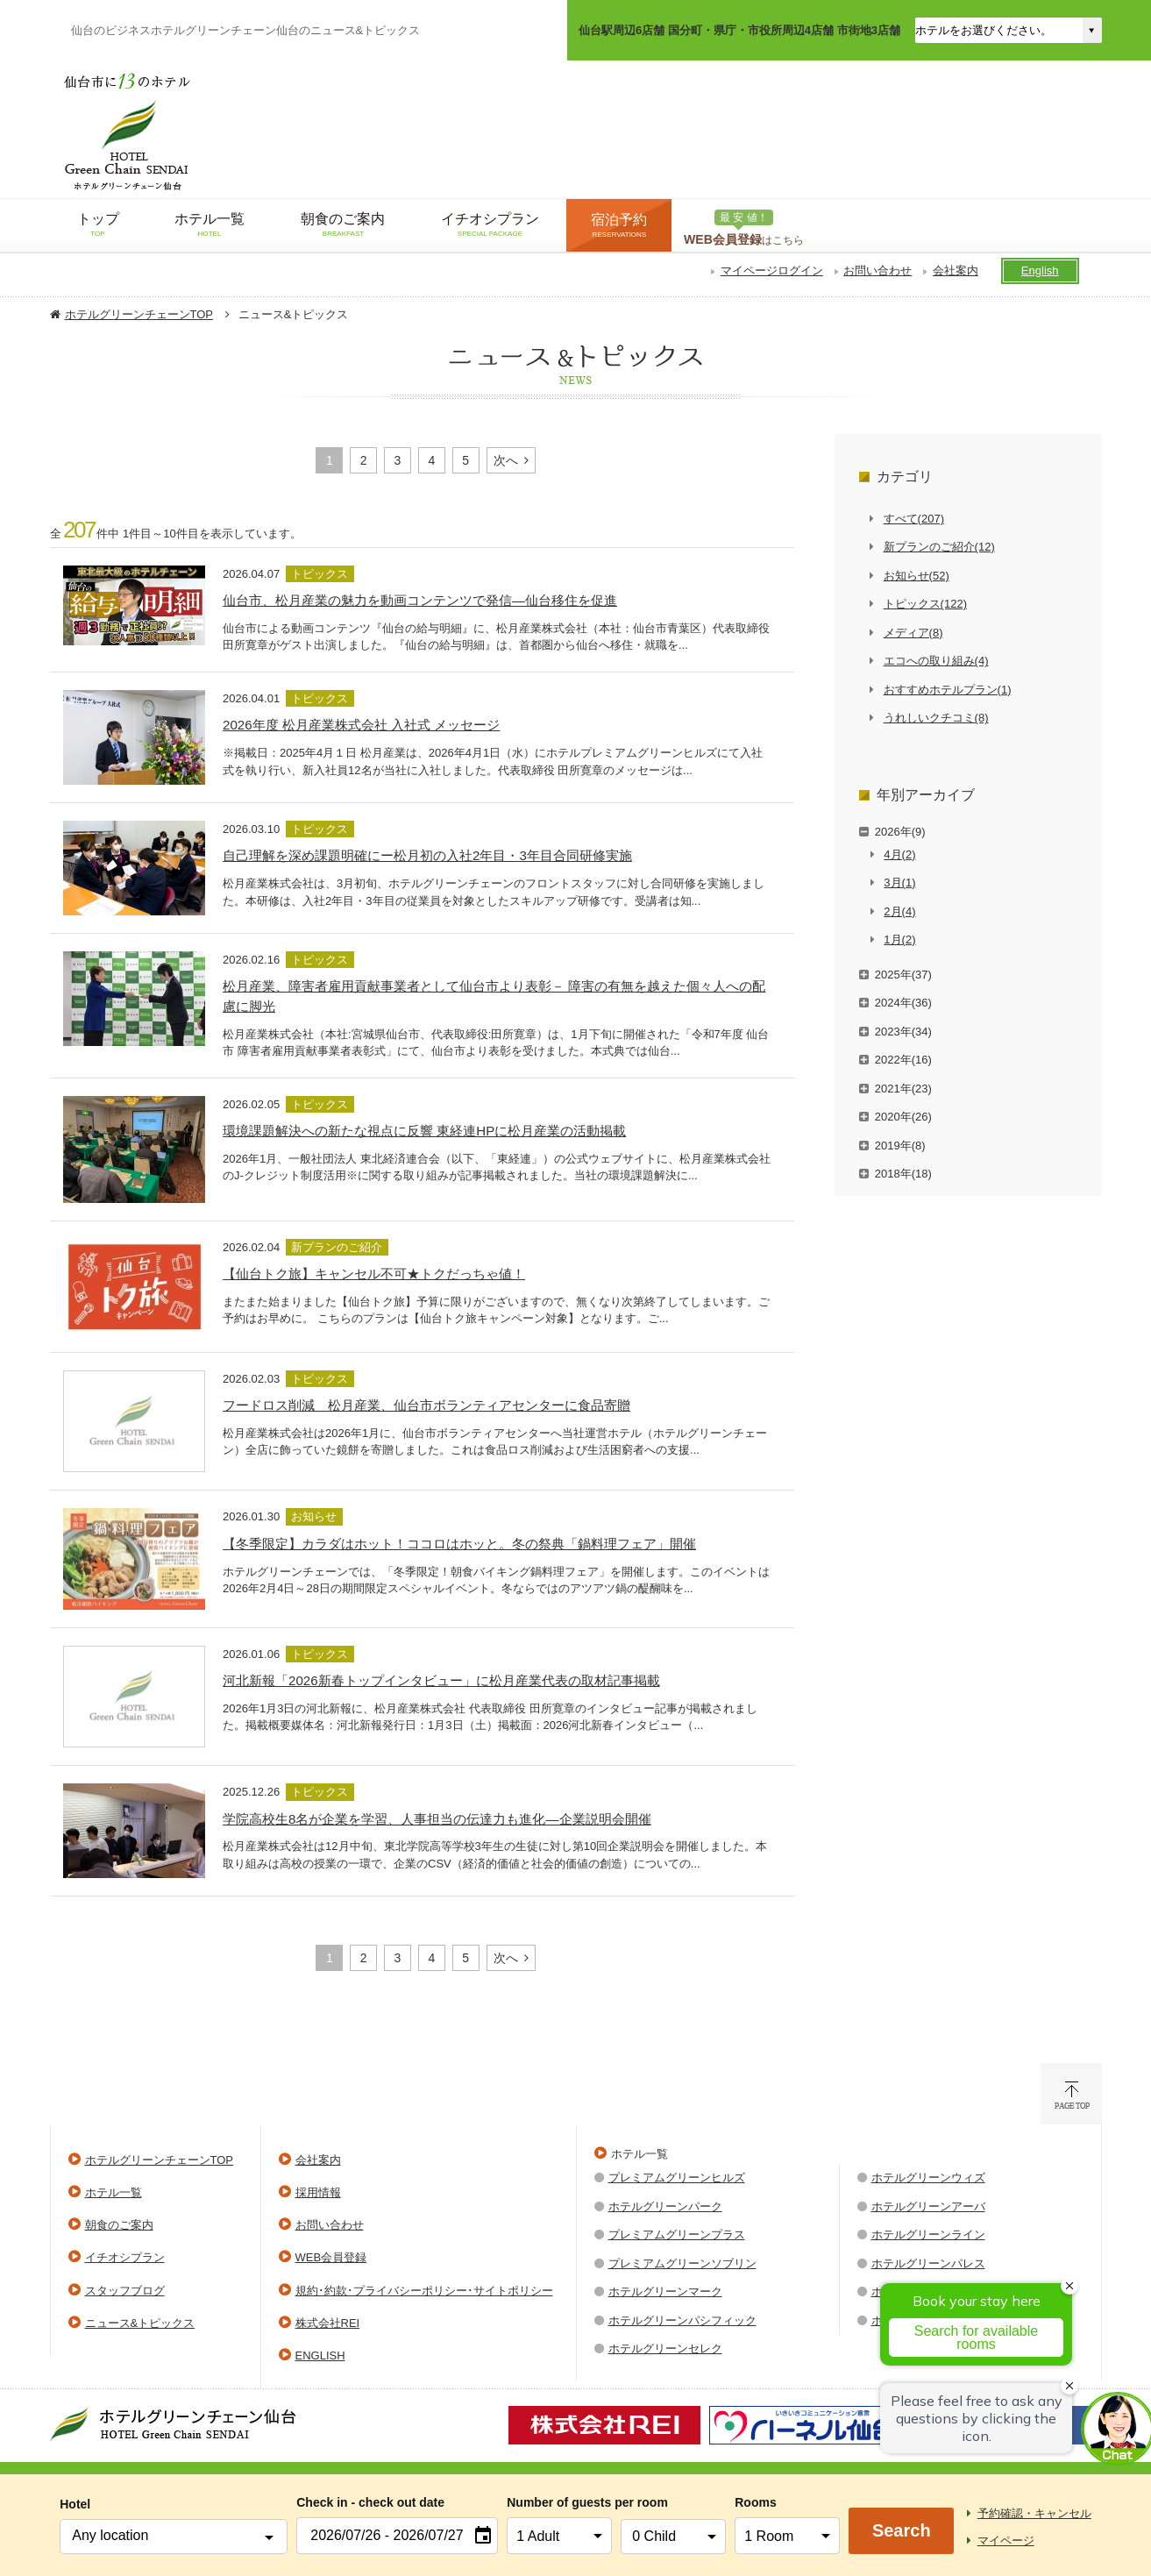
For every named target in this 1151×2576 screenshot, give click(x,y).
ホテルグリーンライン (928, 2234)
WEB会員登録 (331, 2257)
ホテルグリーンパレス (928, 2263)
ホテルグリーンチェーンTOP (139, 314)
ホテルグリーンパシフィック (682, 2320)
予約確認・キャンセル (1034, 2513)
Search (901, 2530)
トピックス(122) (925, 603)
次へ (506, 460)
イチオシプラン (125, 2257)
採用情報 (318, 2192)
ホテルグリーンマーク (665, 2291)
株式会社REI (327, 2323)
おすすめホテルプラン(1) (948, 689)
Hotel (75, 2504)
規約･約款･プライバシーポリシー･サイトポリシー (424, 2290)
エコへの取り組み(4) (936, 660)
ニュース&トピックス (140, 2323)
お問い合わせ (877, 270)
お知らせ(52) (916, 575)
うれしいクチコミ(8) (936, 717)
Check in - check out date (370, 2502)
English (1040, 270)
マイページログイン (772, 270)
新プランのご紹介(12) (939, 546)
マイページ (1005, 2540)
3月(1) (899, 882)
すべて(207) (914, 518)
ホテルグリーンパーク (665, 2206)
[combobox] (174, 2536)
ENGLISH (320, 2355)
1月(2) (899, 939)
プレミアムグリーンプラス (676, 2234)
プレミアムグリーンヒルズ (676, 2177)
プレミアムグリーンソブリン (682, 2263)
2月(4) (899, 911)
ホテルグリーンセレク (665, 2348)
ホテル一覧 (113, 2192)
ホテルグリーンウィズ (928, 2177)
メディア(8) (913, 632)
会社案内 (955, 270)
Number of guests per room (559, 2502)
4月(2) (899, 854)
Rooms (755, 2502)
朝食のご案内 (119, 2224)
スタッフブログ (125, 2290)
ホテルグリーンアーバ (928, 2206)
